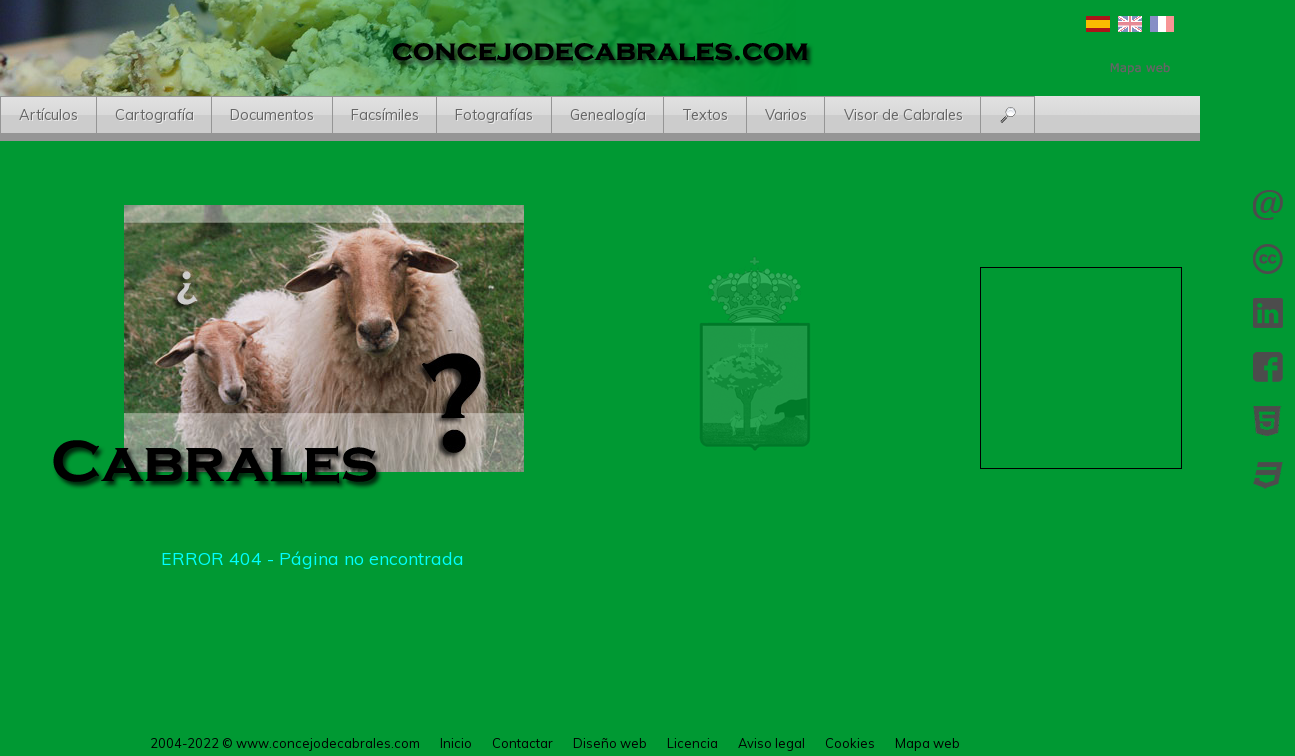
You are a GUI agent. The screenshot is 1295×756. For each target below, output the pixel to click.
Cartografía (154, 115)
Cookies (850, 743)
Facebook (1268, 367)
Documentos (272, 115)
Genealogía (608, 115)
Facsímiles (385, 115)
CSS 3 (1268, 475)
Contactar (1268, 205)
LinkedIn (1268, 313)
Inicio (456, 743)
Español (1098, 24)
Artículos (48, 115)
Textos (705, 115)
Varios (786, 115)
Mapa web (927, 743)
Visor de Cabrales (903, 115)
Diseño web (610, 743)
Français (1162, 24)
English (1130, 24)
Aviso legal (771, 743)
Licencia (1268, 259)
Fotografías (494, 115)
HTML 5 (1268, 421)
